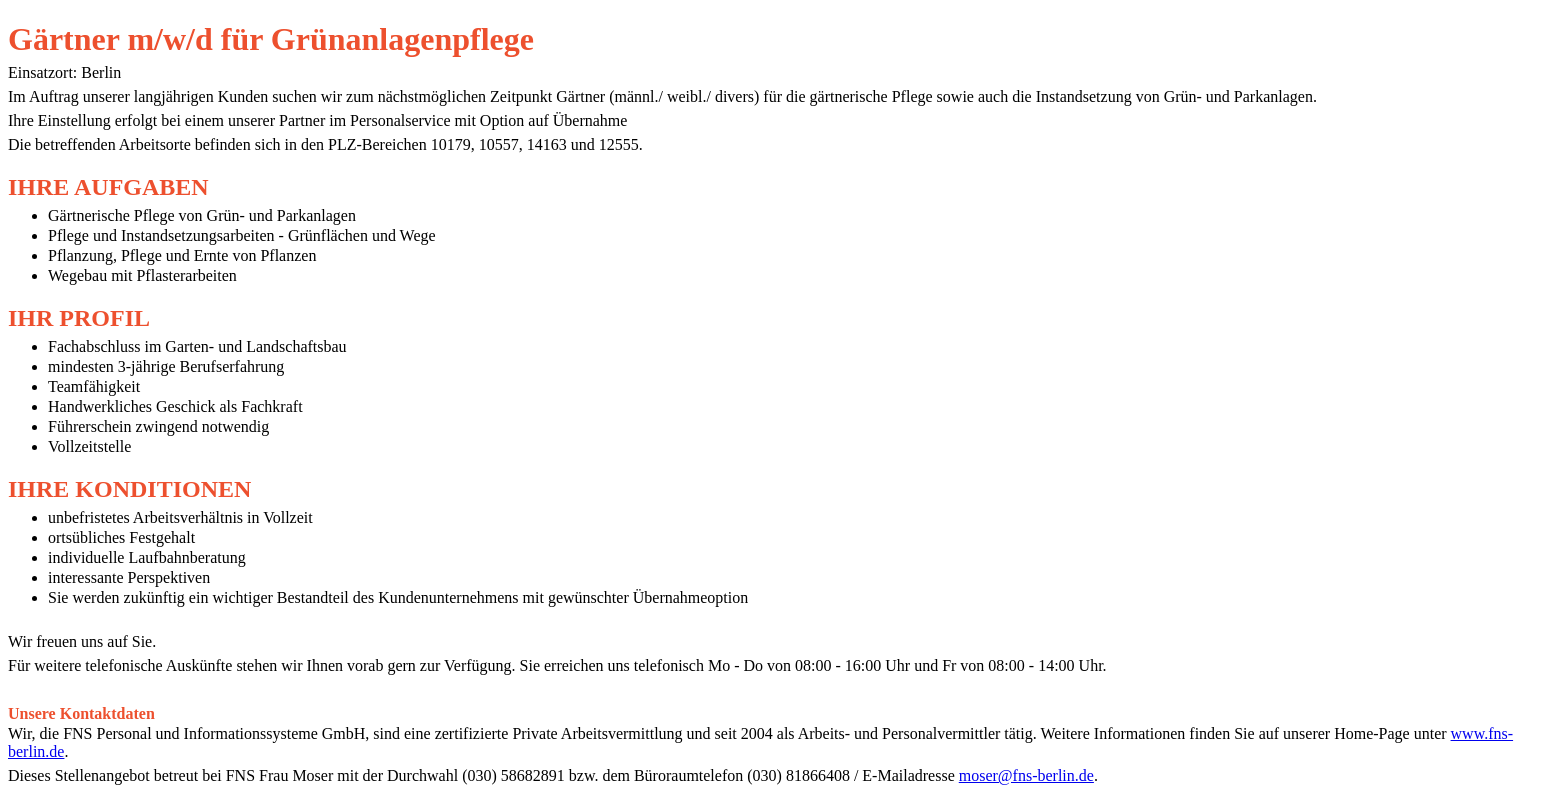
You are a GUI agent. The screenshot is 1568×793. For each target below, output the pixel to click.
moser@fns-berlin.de (1026, 775)
